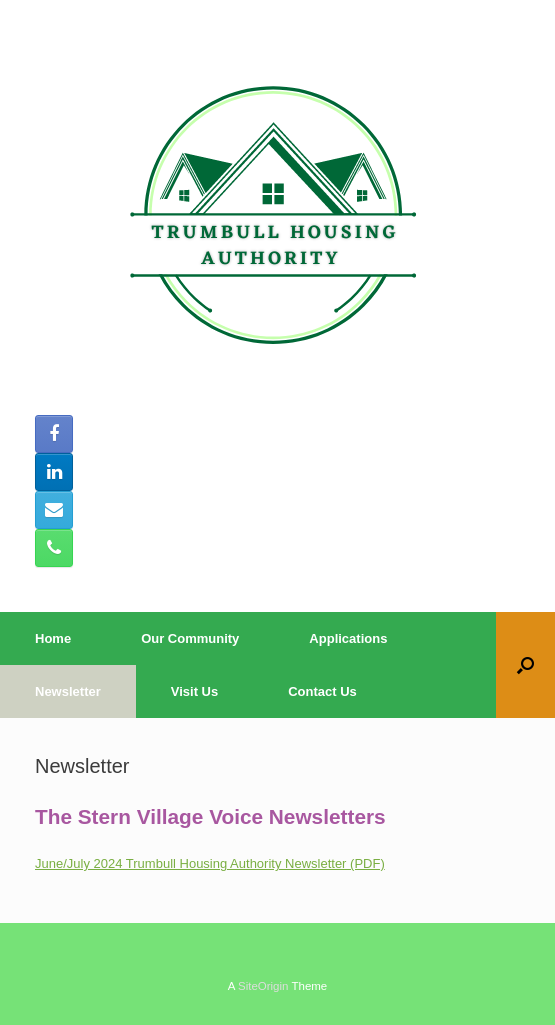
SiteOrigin (263, 986)
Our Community (190, 638)
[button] (525, 665)
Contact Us (322, 691)
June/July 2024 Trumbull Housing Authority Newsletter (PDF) (210, 863)
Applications (348, 638)
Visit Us (194, 691)
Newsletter (68, 691)
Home (53, 638)
